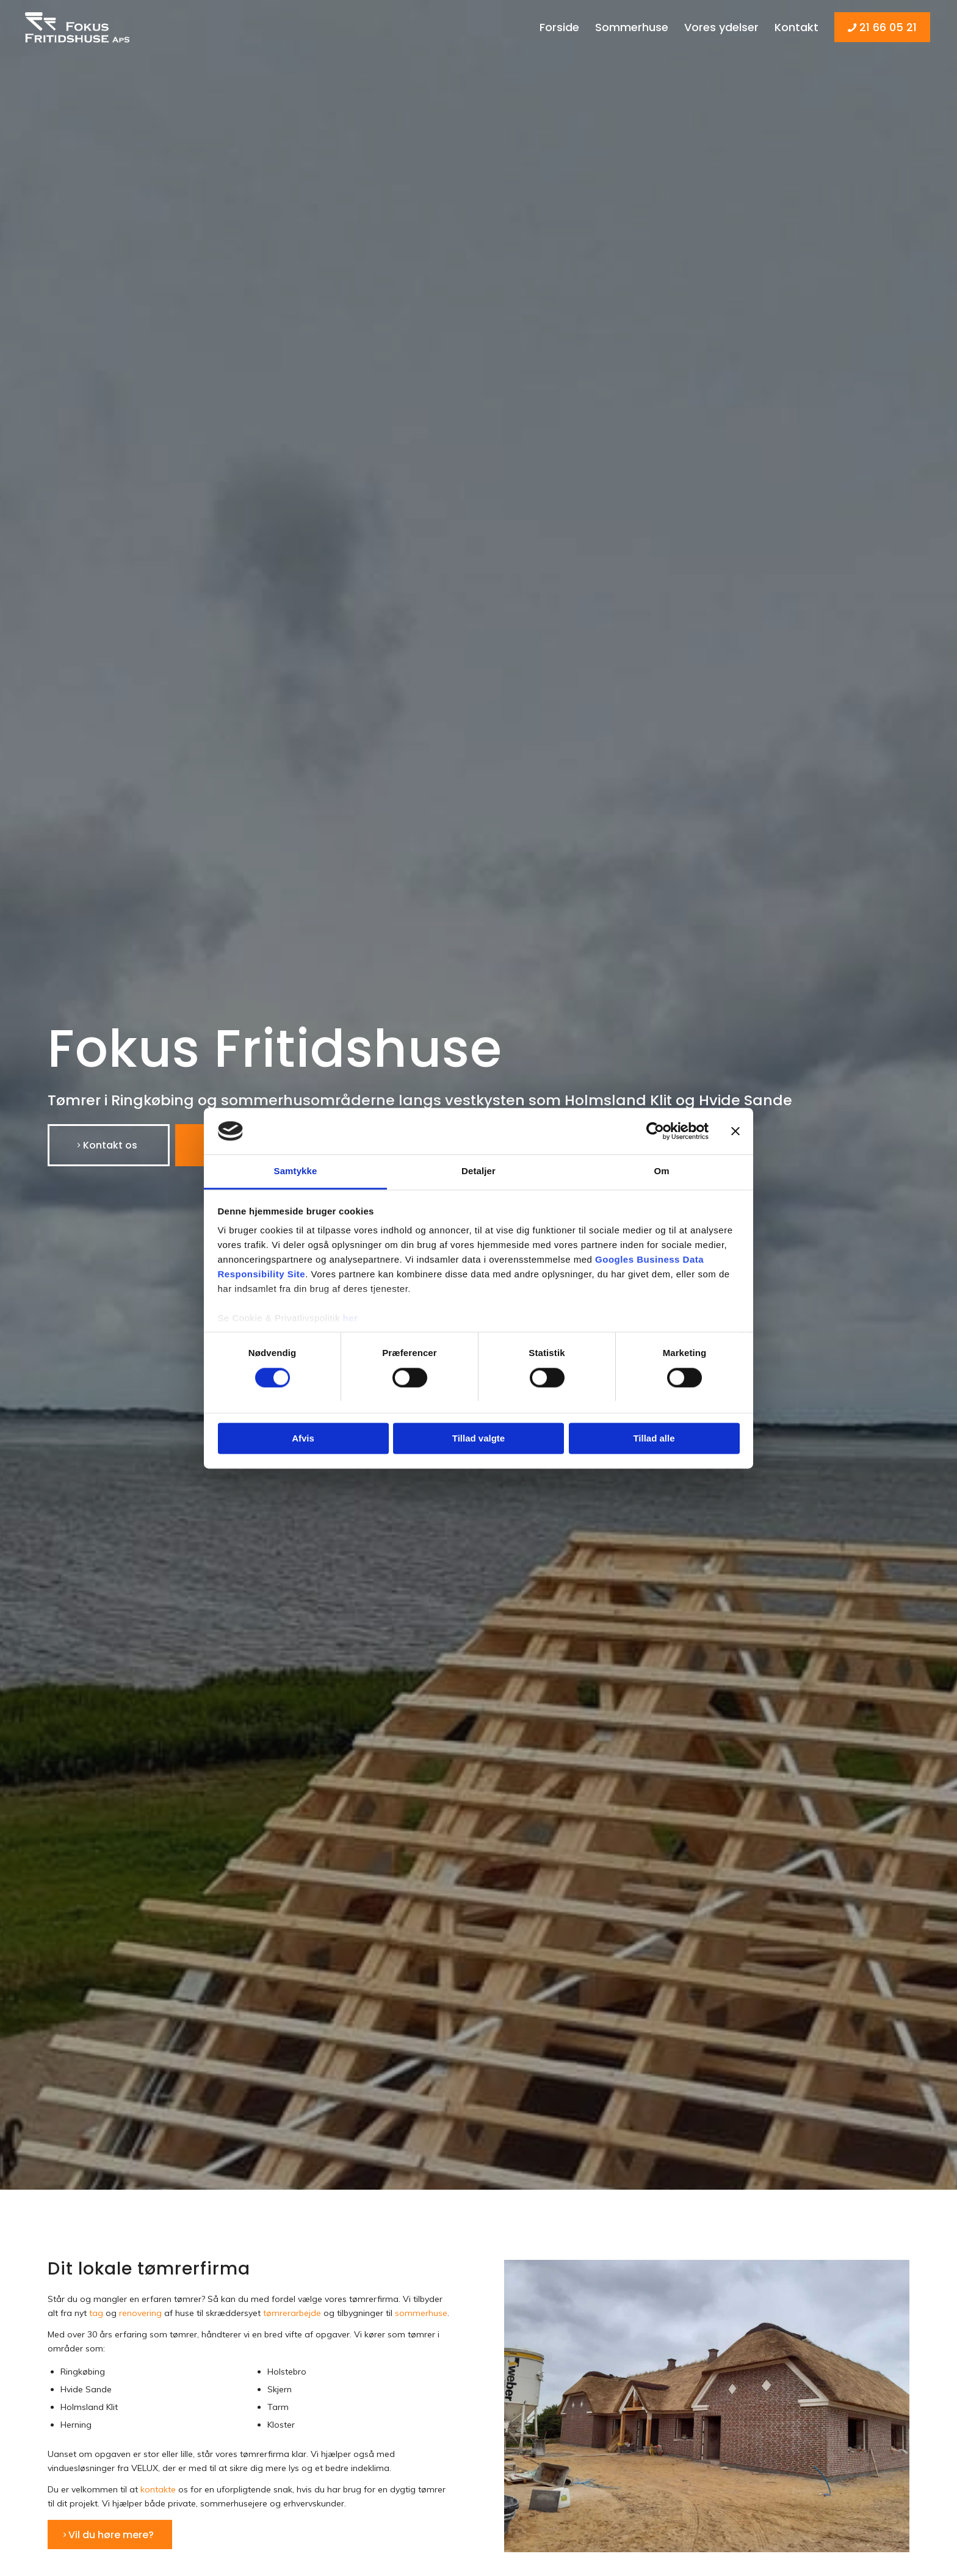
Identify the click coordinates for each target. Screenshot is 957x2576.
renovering (140, 2312)
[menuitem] (559, 27)
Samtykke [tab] (295, 1171)
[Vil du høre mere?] (110, 2534)
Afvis (303, 1439)
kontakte (158, 2489)
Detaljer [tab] (478, 1171)
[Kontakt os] (109, 1145)
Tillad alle (653, 1439)
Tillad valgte (478, 1439)
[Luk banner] (735, 1131)
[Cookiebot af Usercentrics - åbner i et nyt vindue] (655, 1131)
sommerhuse (421, 2312)
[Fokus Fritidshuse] (80, 27)
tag (96, 2312)
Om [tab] (661, 1171)
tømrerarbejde (292, 2312)
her (350, 1318)
